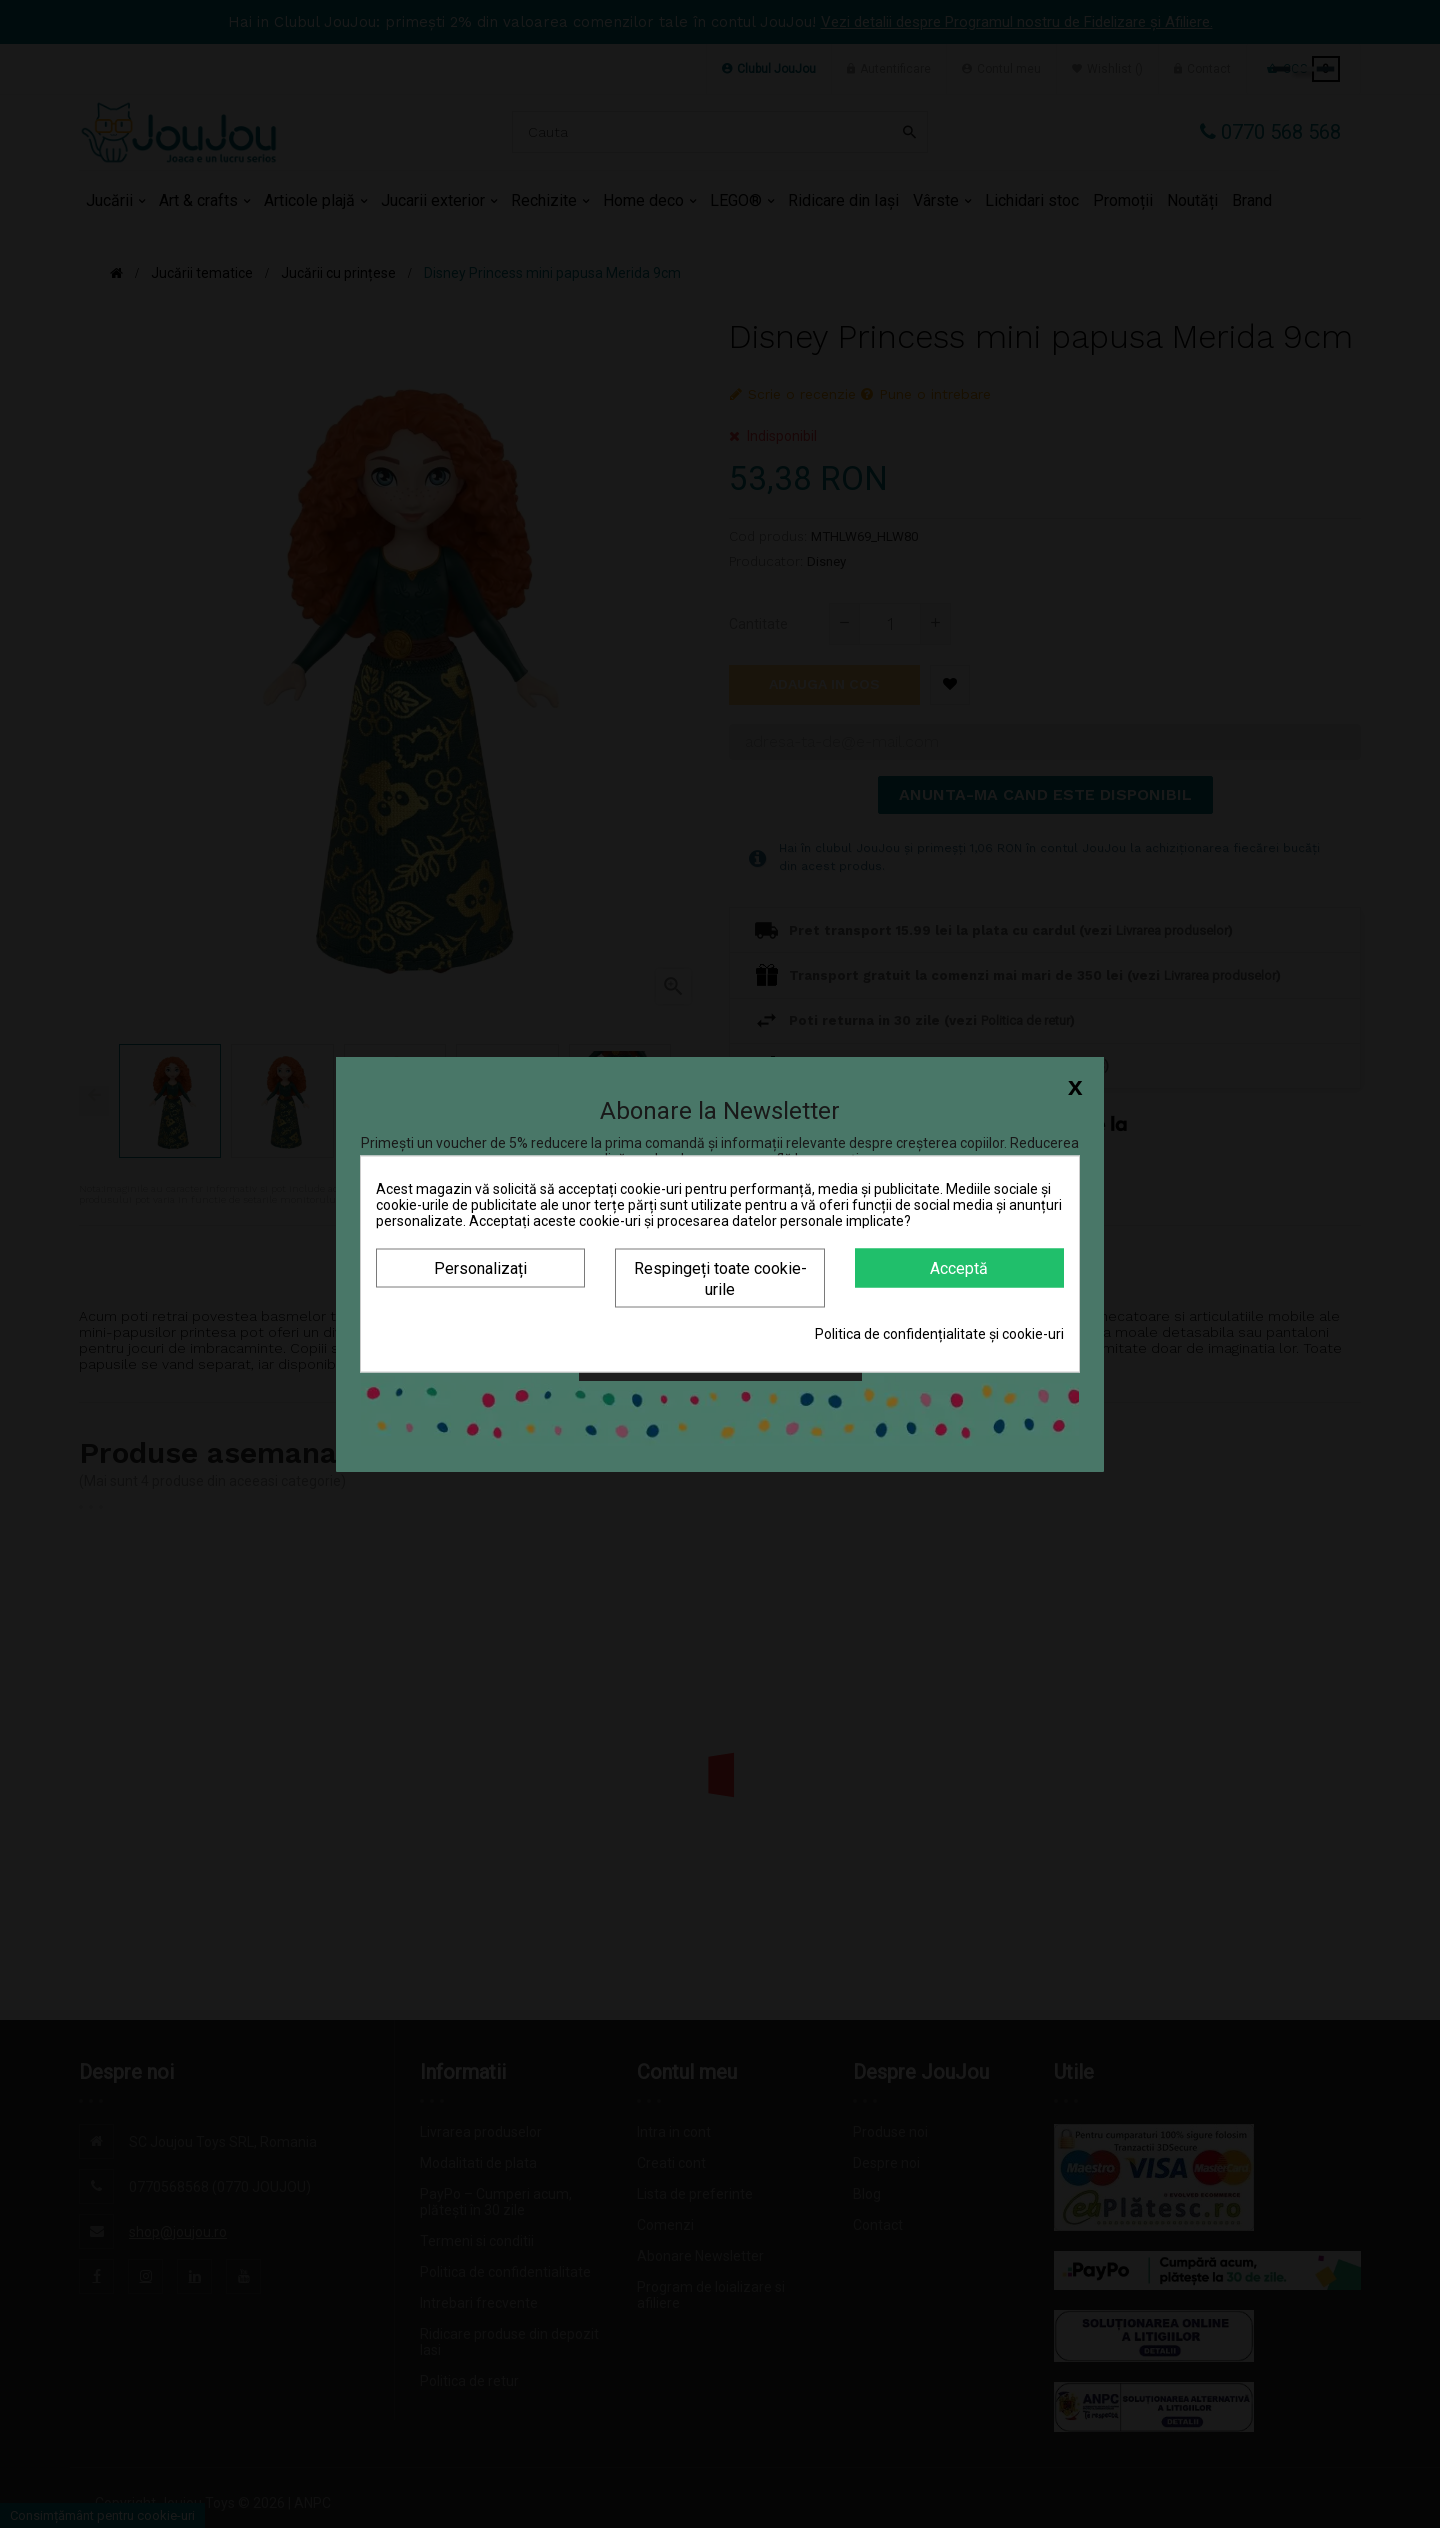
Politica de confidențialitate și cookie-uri (939, 1334)
